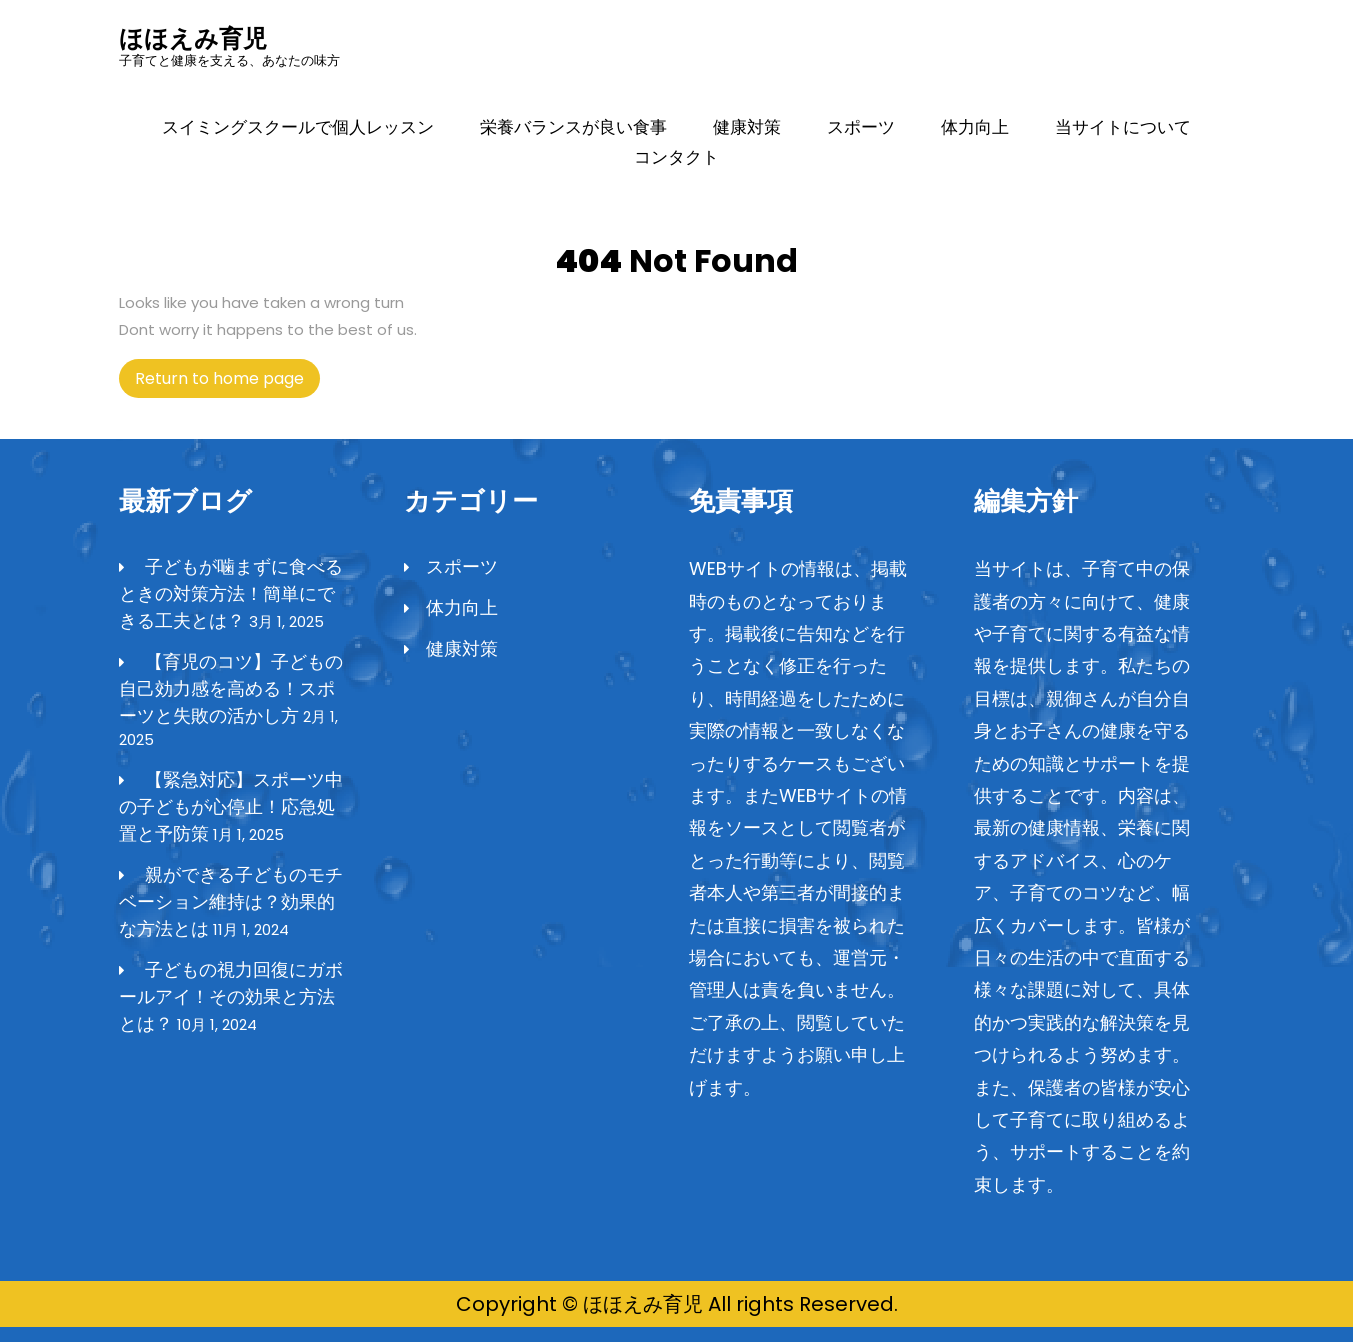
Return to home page (227, 382)
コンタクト (676, 157)
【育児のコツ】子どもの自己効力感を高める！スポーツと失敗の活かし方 (231, 688)
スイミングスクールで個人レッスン (298, 127)
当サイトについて (1123, 127)
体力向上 (975, 127)
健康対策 (747, 127)
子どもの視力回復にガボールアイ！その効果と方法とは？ (231, 996)
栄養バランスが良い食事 (573, 127)
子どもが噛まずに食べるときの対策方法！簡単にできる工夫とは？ (231, 593)
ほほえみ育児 (193, 38)
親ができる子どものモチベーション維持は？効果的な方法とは (231, 901)
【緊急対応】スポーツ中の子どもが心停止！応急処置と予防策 (231, 806)
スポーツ (861, 127)
